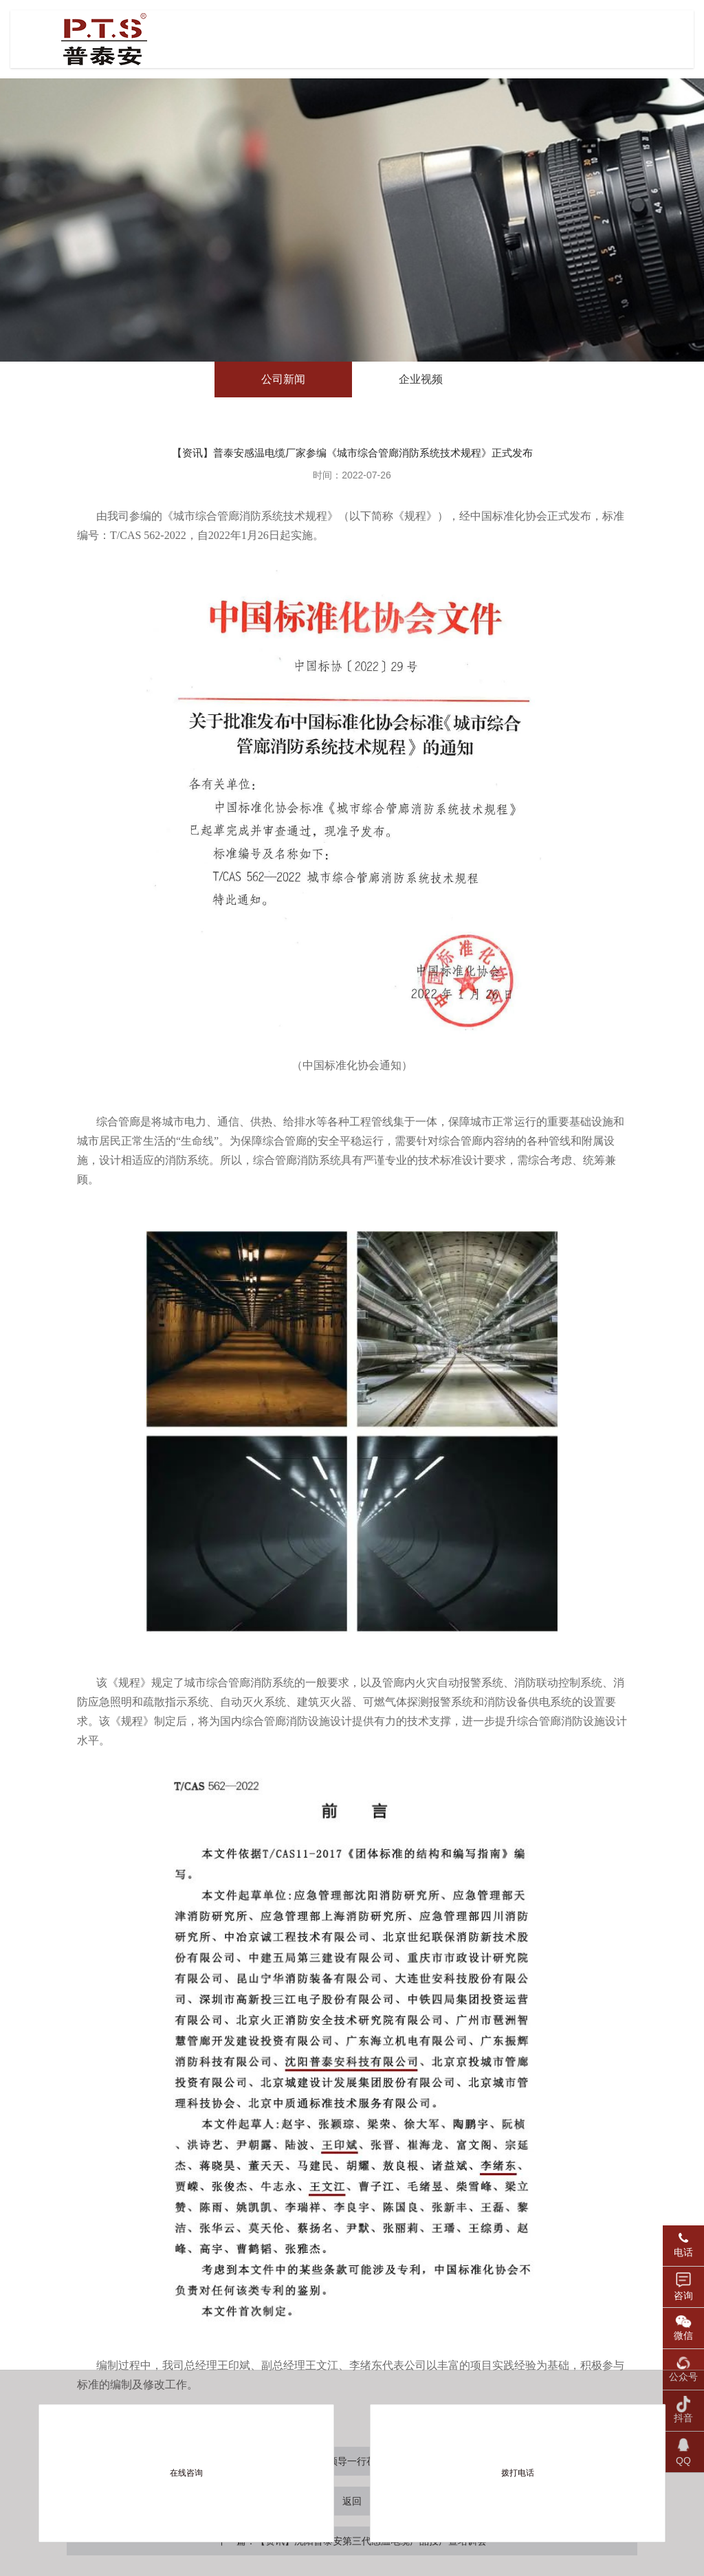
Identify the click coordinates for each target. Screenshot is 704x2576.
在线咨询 (186, 2473)
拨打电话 (517, 2473)
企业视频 (421, 379)
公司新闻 (283, 379)
